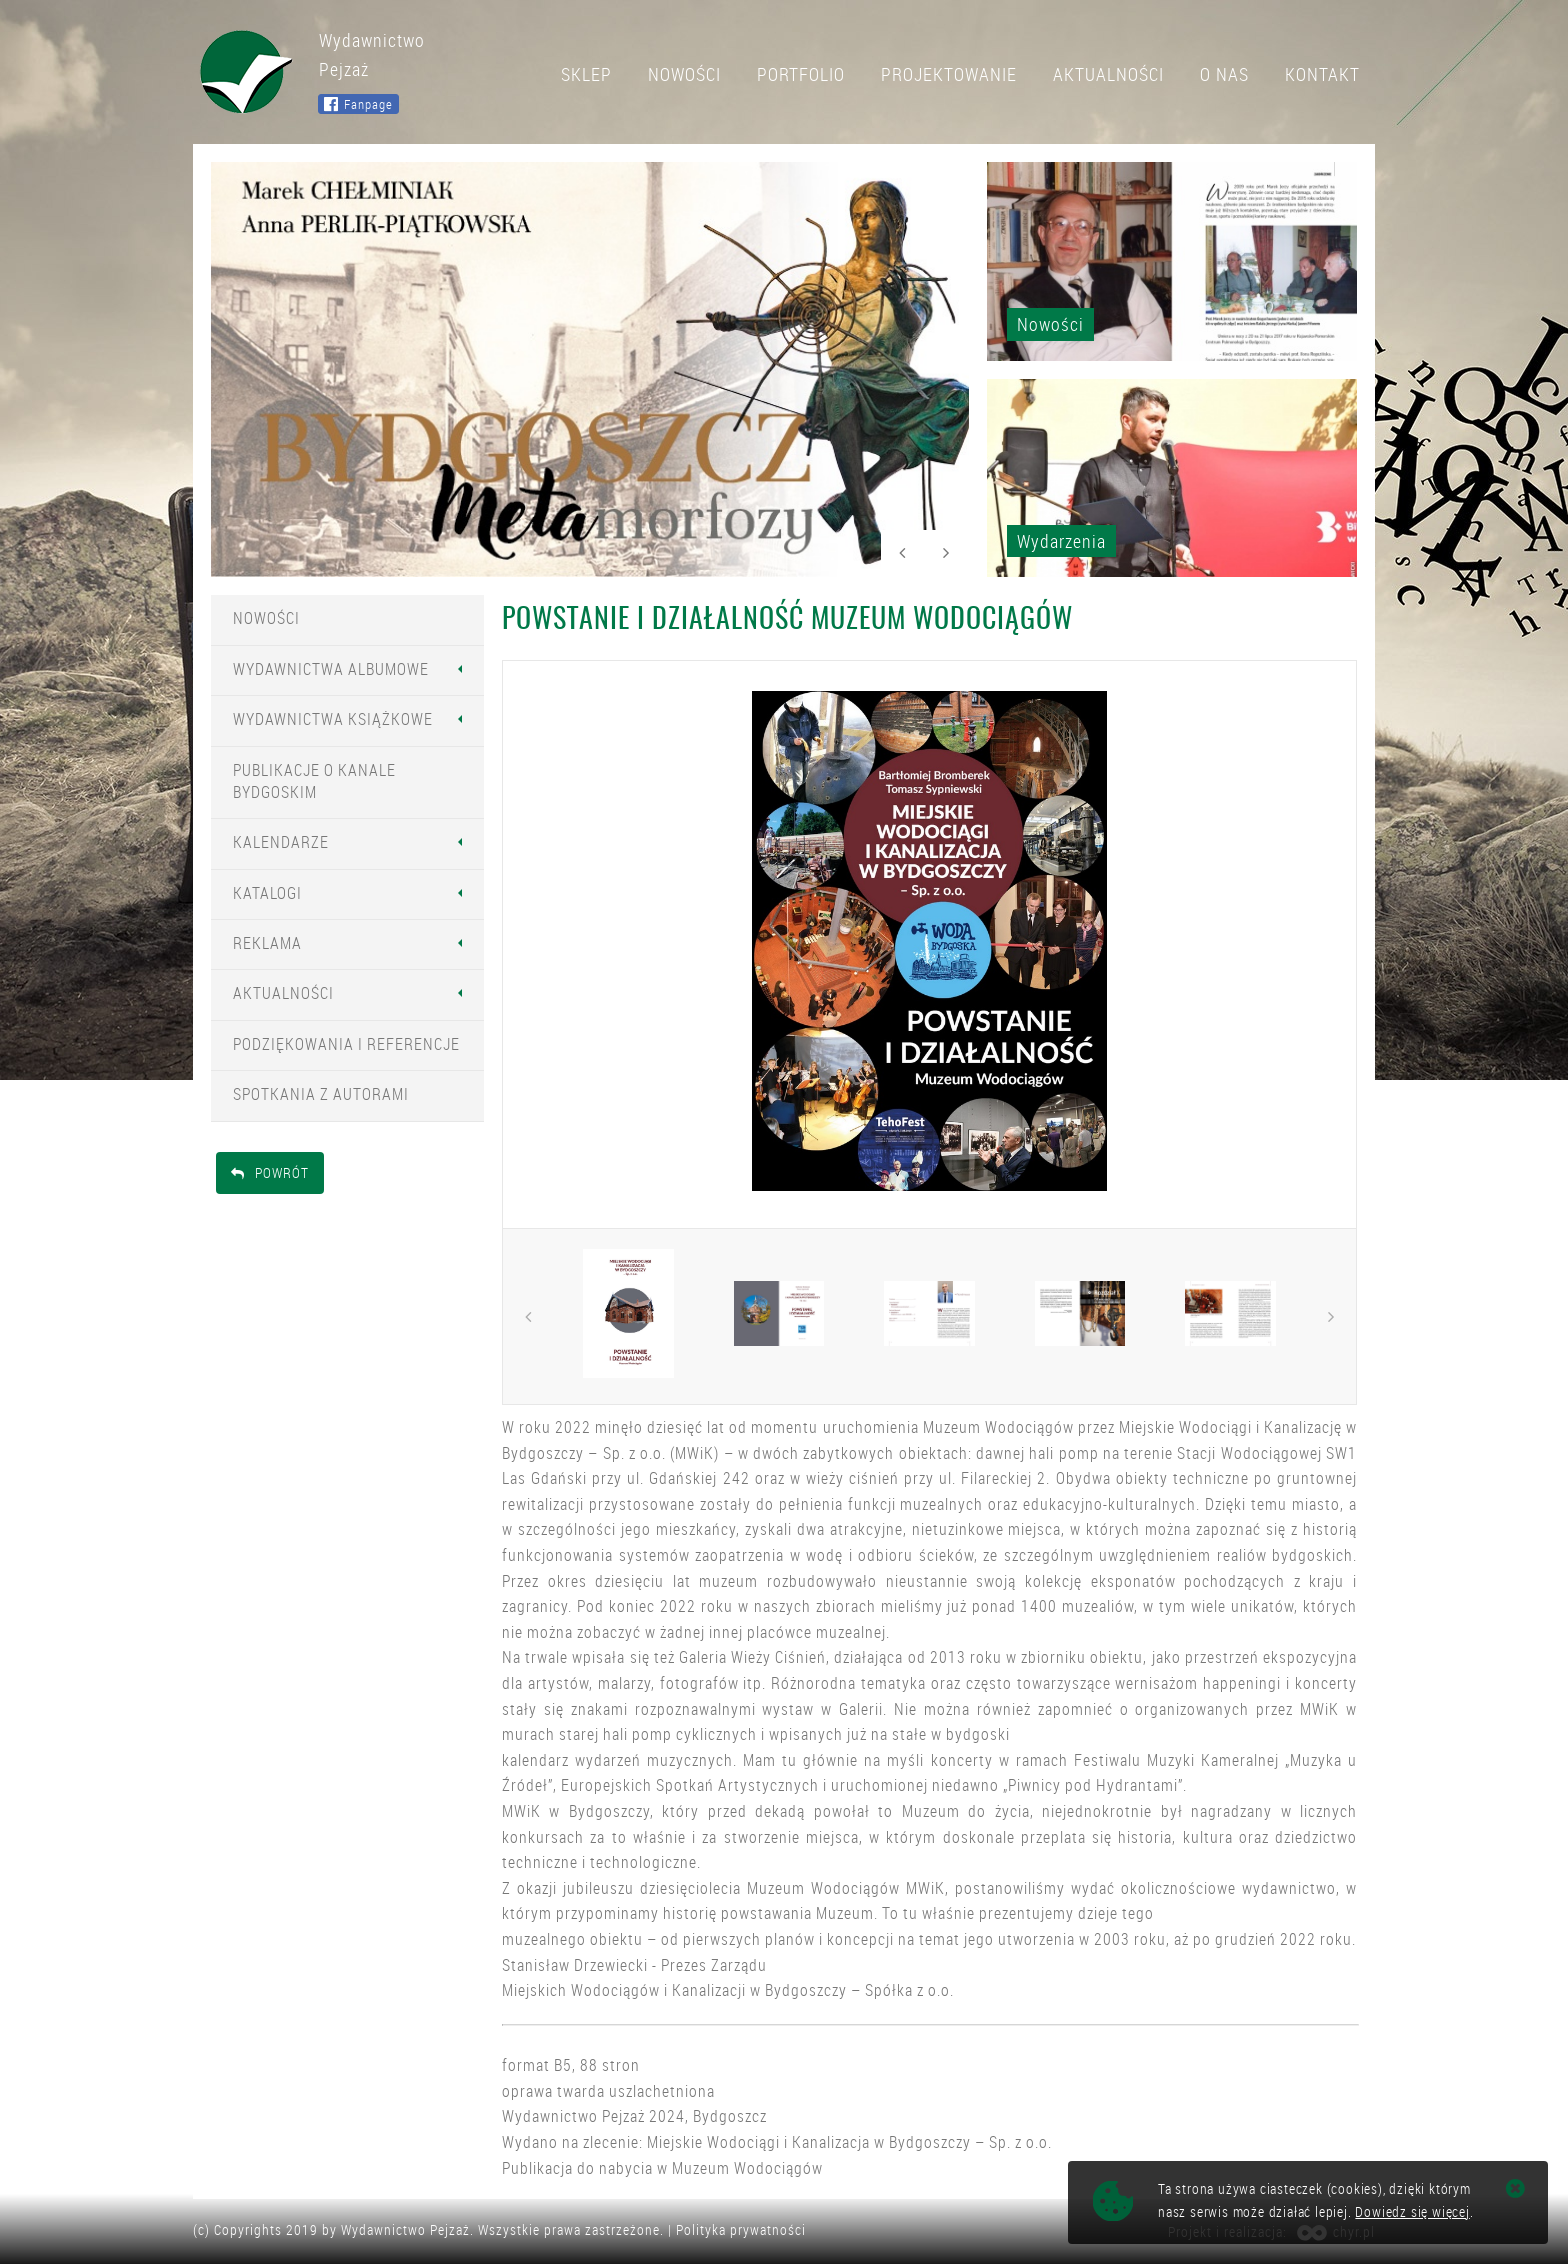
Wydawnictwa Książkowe (333, 719)
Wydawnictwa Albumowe (331, 669)
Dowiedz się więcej (1412, 2211)
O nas (1224, 74)
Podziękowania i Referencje (346, 1044)
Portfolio (801, 74)
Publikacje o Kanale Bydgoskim (314, 781)
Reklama (267, 943)
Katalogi (267, 893)
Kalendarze (281, 842)
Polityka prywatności (741, 2229)
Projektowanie (949, 74)
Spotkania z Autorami (321, 1094)
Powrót (270, 1172)
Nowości (684, 74)
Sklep (586, 74)
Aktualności (1108, 74)
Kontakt (1322, 74)
